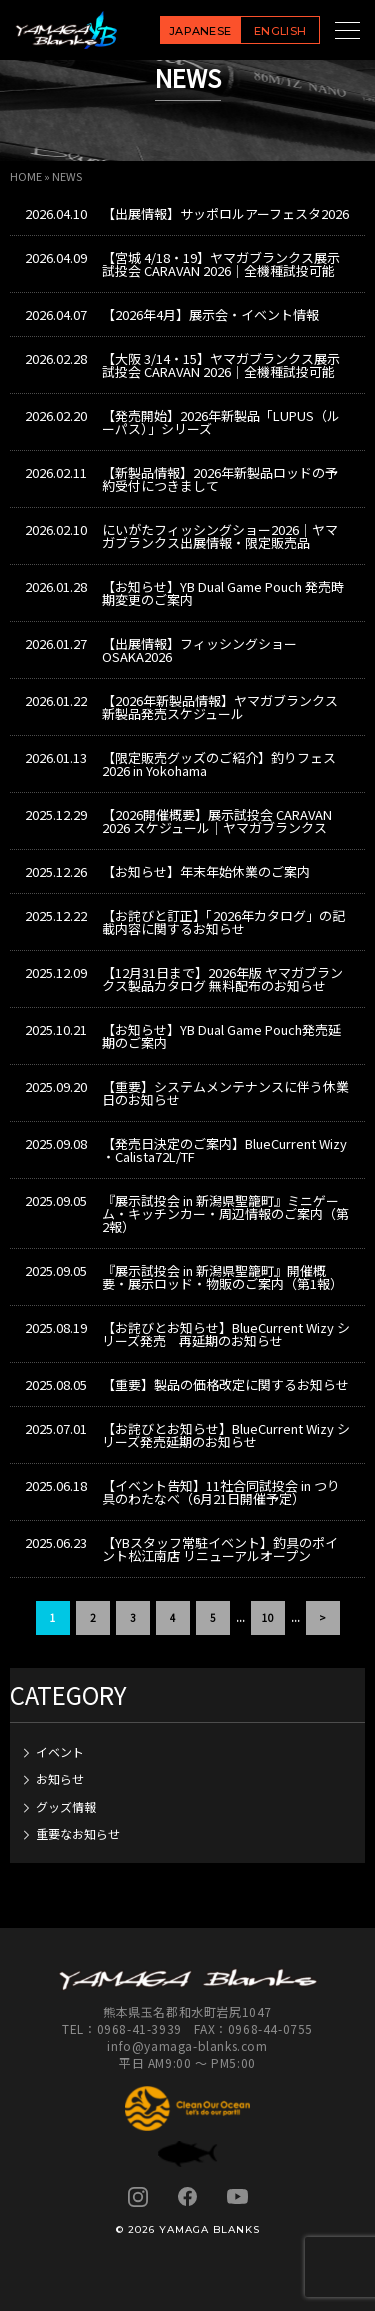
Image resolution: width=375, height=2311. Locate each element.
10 (268, 1617)
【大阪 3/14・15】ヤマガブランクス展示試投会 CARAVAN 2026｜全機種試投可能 (221, 365)
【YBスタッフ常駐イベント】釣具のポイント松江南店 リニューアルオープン (220, 1549)
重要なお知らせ (78, 1833)
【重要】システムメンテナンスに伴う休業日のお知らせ (225, 1093)
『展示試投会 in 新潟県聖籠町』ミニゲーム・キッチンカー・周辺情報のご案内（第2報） (225, 1213)
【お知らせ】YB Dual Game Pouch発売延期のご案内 (221, 1036)
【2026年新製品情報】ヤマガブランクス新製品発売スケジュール (220, 707)
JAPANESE (200, 31)
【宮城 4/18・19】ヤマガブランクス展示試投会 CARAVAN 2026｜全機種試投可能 (221, 264)
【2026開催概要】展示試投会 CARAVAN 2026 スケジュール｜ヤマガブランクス (217, 821)
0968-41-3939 (139, 2028)
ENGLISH (280, 31)
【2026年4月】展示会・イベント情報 (210, 314)
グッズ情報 (66, 1806)
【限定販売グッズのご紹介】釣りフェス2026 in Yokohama (219, 764)
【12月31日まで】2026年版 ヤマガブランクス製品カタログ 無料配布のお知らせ (222, 979)
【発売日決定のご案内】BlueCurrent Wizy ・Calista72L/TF (224, 1150)
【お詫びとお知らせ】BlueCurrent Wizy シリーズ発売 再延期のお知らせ (226, 1334)
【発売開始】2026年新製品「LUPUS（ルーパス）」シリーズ (221, 422)
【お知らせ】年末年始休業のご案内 (206, 871)
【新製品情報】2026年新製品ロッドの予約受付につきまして (220, 479)
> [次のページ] (322, 1617)
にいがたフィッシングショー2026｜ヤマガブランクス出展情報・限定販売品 (220, 536)
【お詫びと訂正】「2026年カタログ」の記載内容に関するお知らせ (223, 922)
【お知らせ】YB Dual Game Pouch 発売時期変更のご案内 (223, 593)
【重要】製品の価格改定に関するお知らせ (225, 1384)
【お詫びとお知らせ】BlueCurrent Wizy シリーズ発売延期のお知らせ (226, 1435)
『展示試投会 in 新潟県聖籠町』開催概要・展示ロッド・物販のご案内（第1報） (222, 1277)
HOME (26, 176)
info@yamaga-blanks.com (187, 2045)
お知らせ (60, 1778)
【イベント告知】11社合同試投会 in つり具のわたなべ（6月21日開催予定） (221, 1492)
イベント (60, 1751)
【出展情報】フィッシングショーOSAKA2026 (199, 650)
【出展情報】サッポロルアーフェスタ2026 (225, 213)
